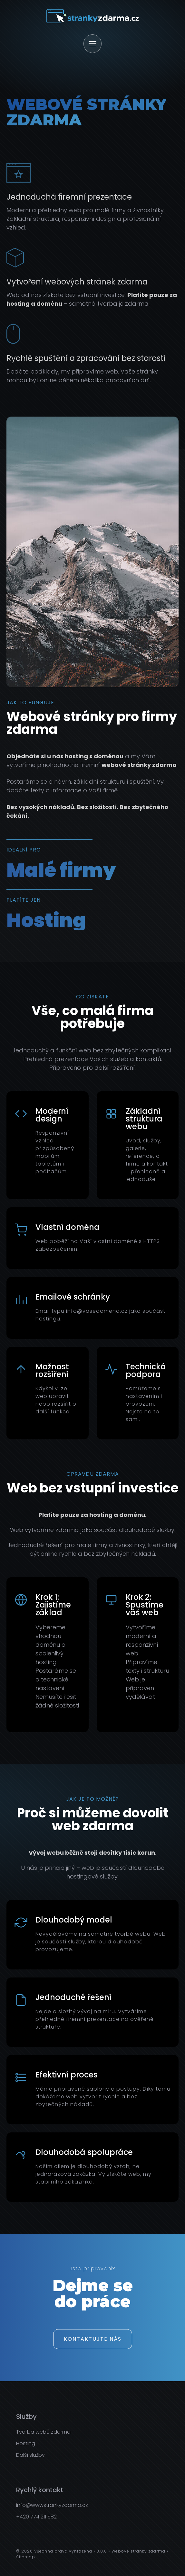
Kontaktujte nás (93, 2339)
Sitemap (25, 2557)
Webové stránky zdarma (138, 2551)
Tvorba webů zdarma (43, 2432)
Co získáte (92, 996)
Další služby (30, 2455)
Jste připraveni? (92, 2269)
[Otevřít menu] (92, 44)
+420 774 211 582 (36, 2516)
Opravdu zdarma (92, 1474)
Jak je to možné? (92, 1799)
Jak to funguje (30, 702)
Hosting (25, 2443)
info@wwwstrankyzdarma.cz (52, 2505)
